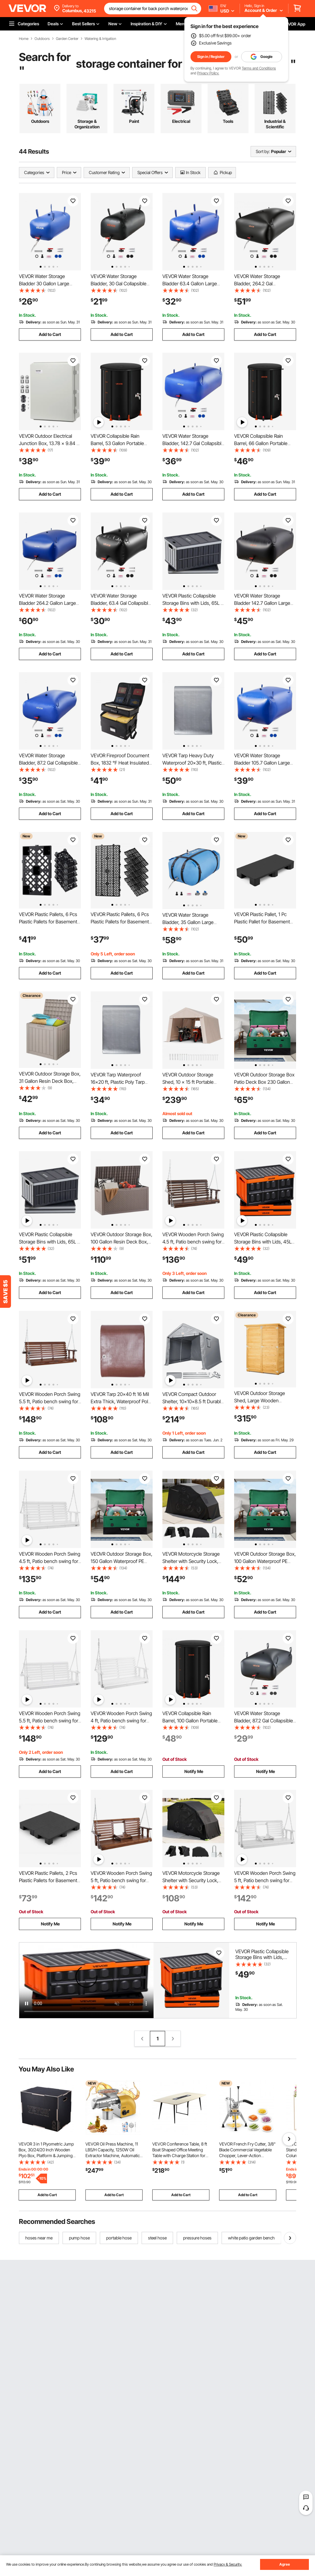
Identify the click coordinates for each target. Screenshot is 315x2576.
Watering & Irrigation (100, 39)
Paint (134, 121)
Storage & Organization (87, 124)
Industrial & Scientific (275, 124)
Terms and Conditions (259, 68)
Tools (228, 121)
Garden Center (67, 39)
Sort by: (263, 151)
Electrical (181, 121)
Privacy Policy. (208, 73)
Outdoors (42, 39)
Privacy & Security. (228, 2564)
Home (23, 39)
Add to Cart (50, 334)
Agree (284, 2564)
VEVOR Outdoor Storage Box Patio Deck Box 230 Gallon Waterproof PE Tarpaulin (264, 1082)
